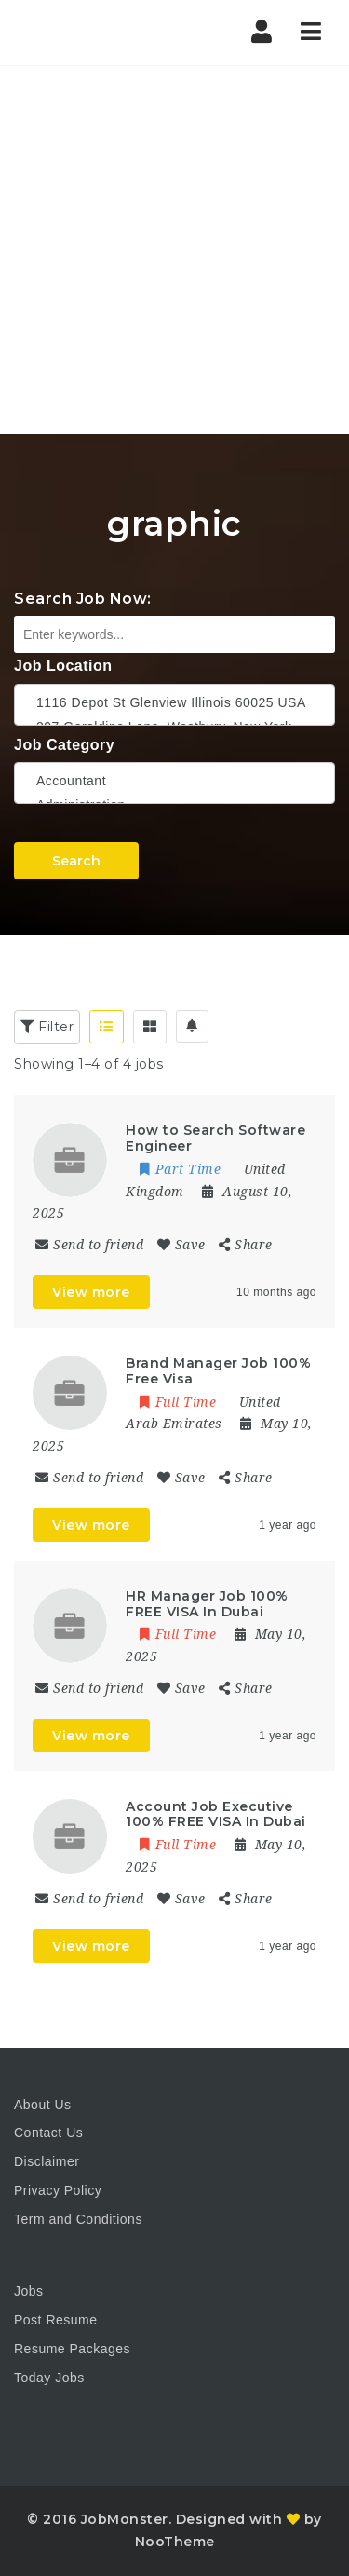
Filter (47, 1026)
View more (91, 1292)
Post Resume (56, 2319)
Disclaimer (46, 2161)
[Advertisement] (174, 250)
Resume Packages (72, 2348)
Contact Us (48, 2132)
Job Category (64, 745)
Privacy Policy (57, 2190)
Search (76, 860)
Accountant (174, 781)
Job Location (63, 666)
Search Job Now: (83, 598)
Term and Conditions (78, 2219)
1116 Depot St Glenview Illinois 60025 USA (174, 702)
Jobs (29, 2290)
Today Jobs (49, 2377)
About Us (43, 2104)
